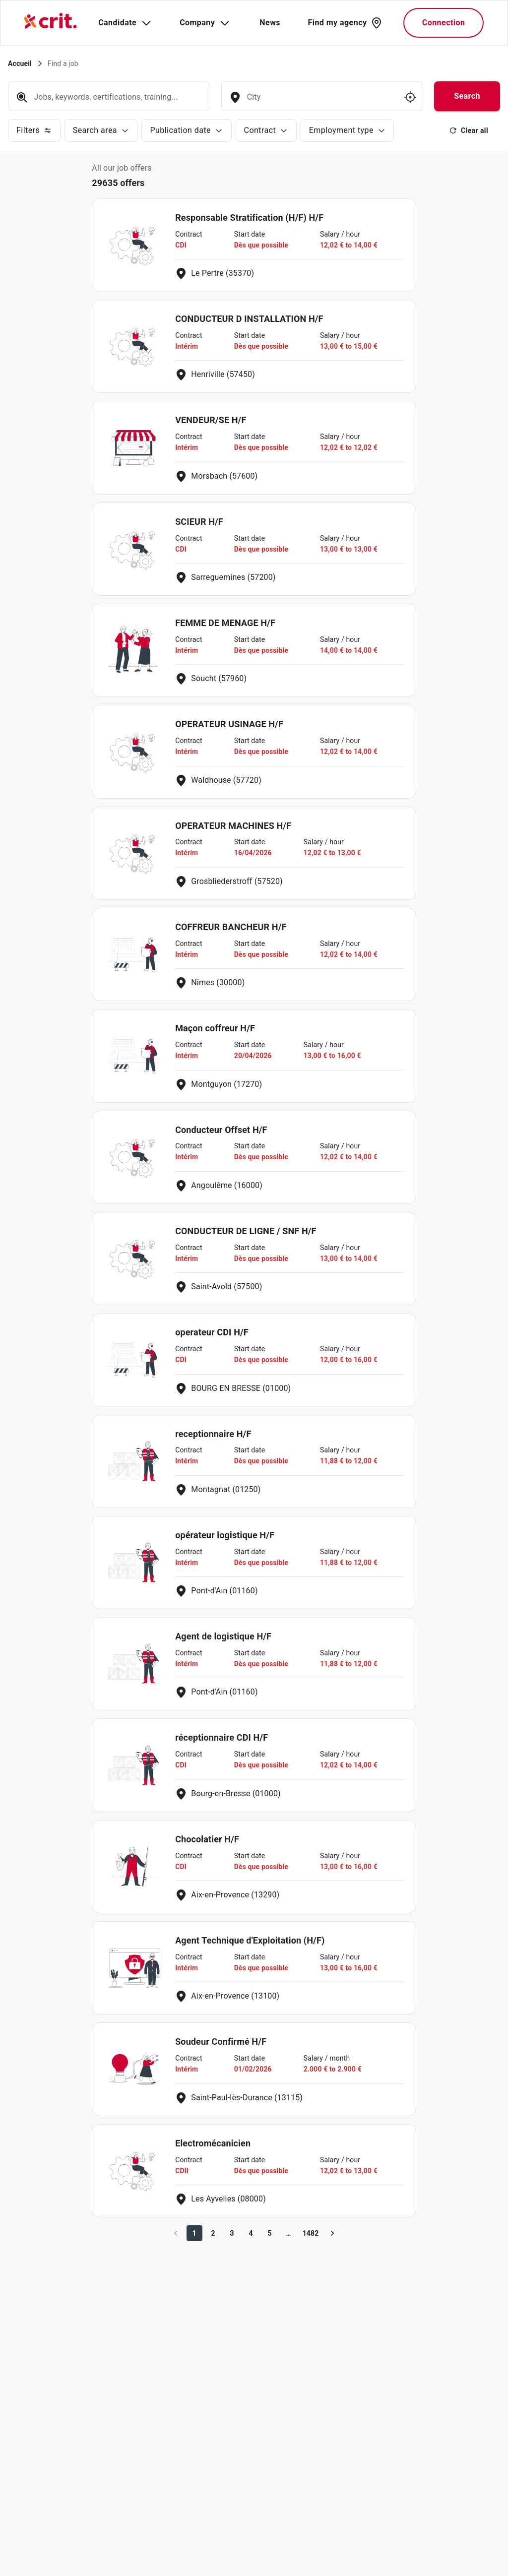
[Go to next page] (332, 2233)
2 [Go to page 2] (213, 2233)
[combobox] (320, 102)
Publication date (186, 130)
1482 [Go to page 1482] (311, 2233)
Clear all (468, 130)
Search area (101, 130)
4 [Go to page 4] (251, 2233)
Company (205, 23)
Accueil (20, 63)
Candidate (125, 23)
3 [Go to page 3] (232, 2233)
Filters (34, 130)
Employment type (347, 130)
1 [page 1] (194, 2233)
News (269, 22)
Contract (266, 130)
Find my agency (345, 23)
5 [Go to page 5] (270, 2233)
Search (467, 96)
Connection (443, 22)
